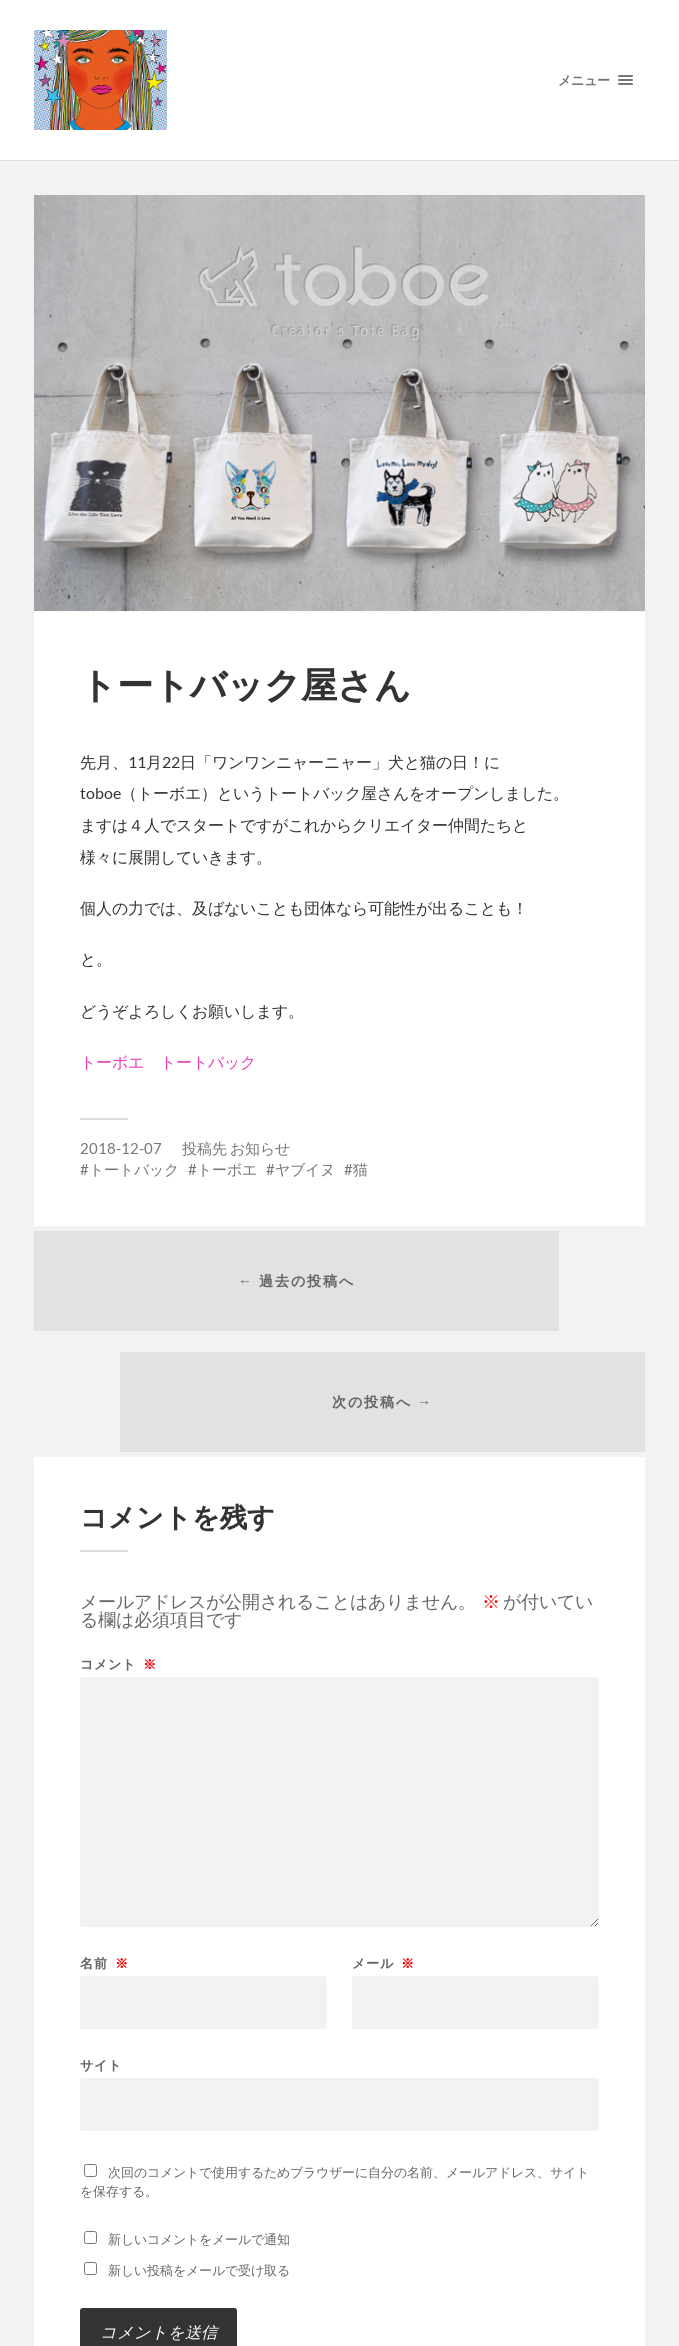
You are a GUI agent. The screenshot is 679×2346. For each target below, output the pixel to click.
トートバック (134, 1169)
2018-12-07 (121, 1148)
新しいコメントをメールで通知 (199, 2145)
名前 (104, 1869)
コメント (118, 1570)
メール (383, 1869)
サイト (101, 1970)
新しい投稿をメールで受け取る (199, 2176)
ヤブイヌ (305, 1169)
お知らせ (260, 1148)
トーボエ (227, 1169)
